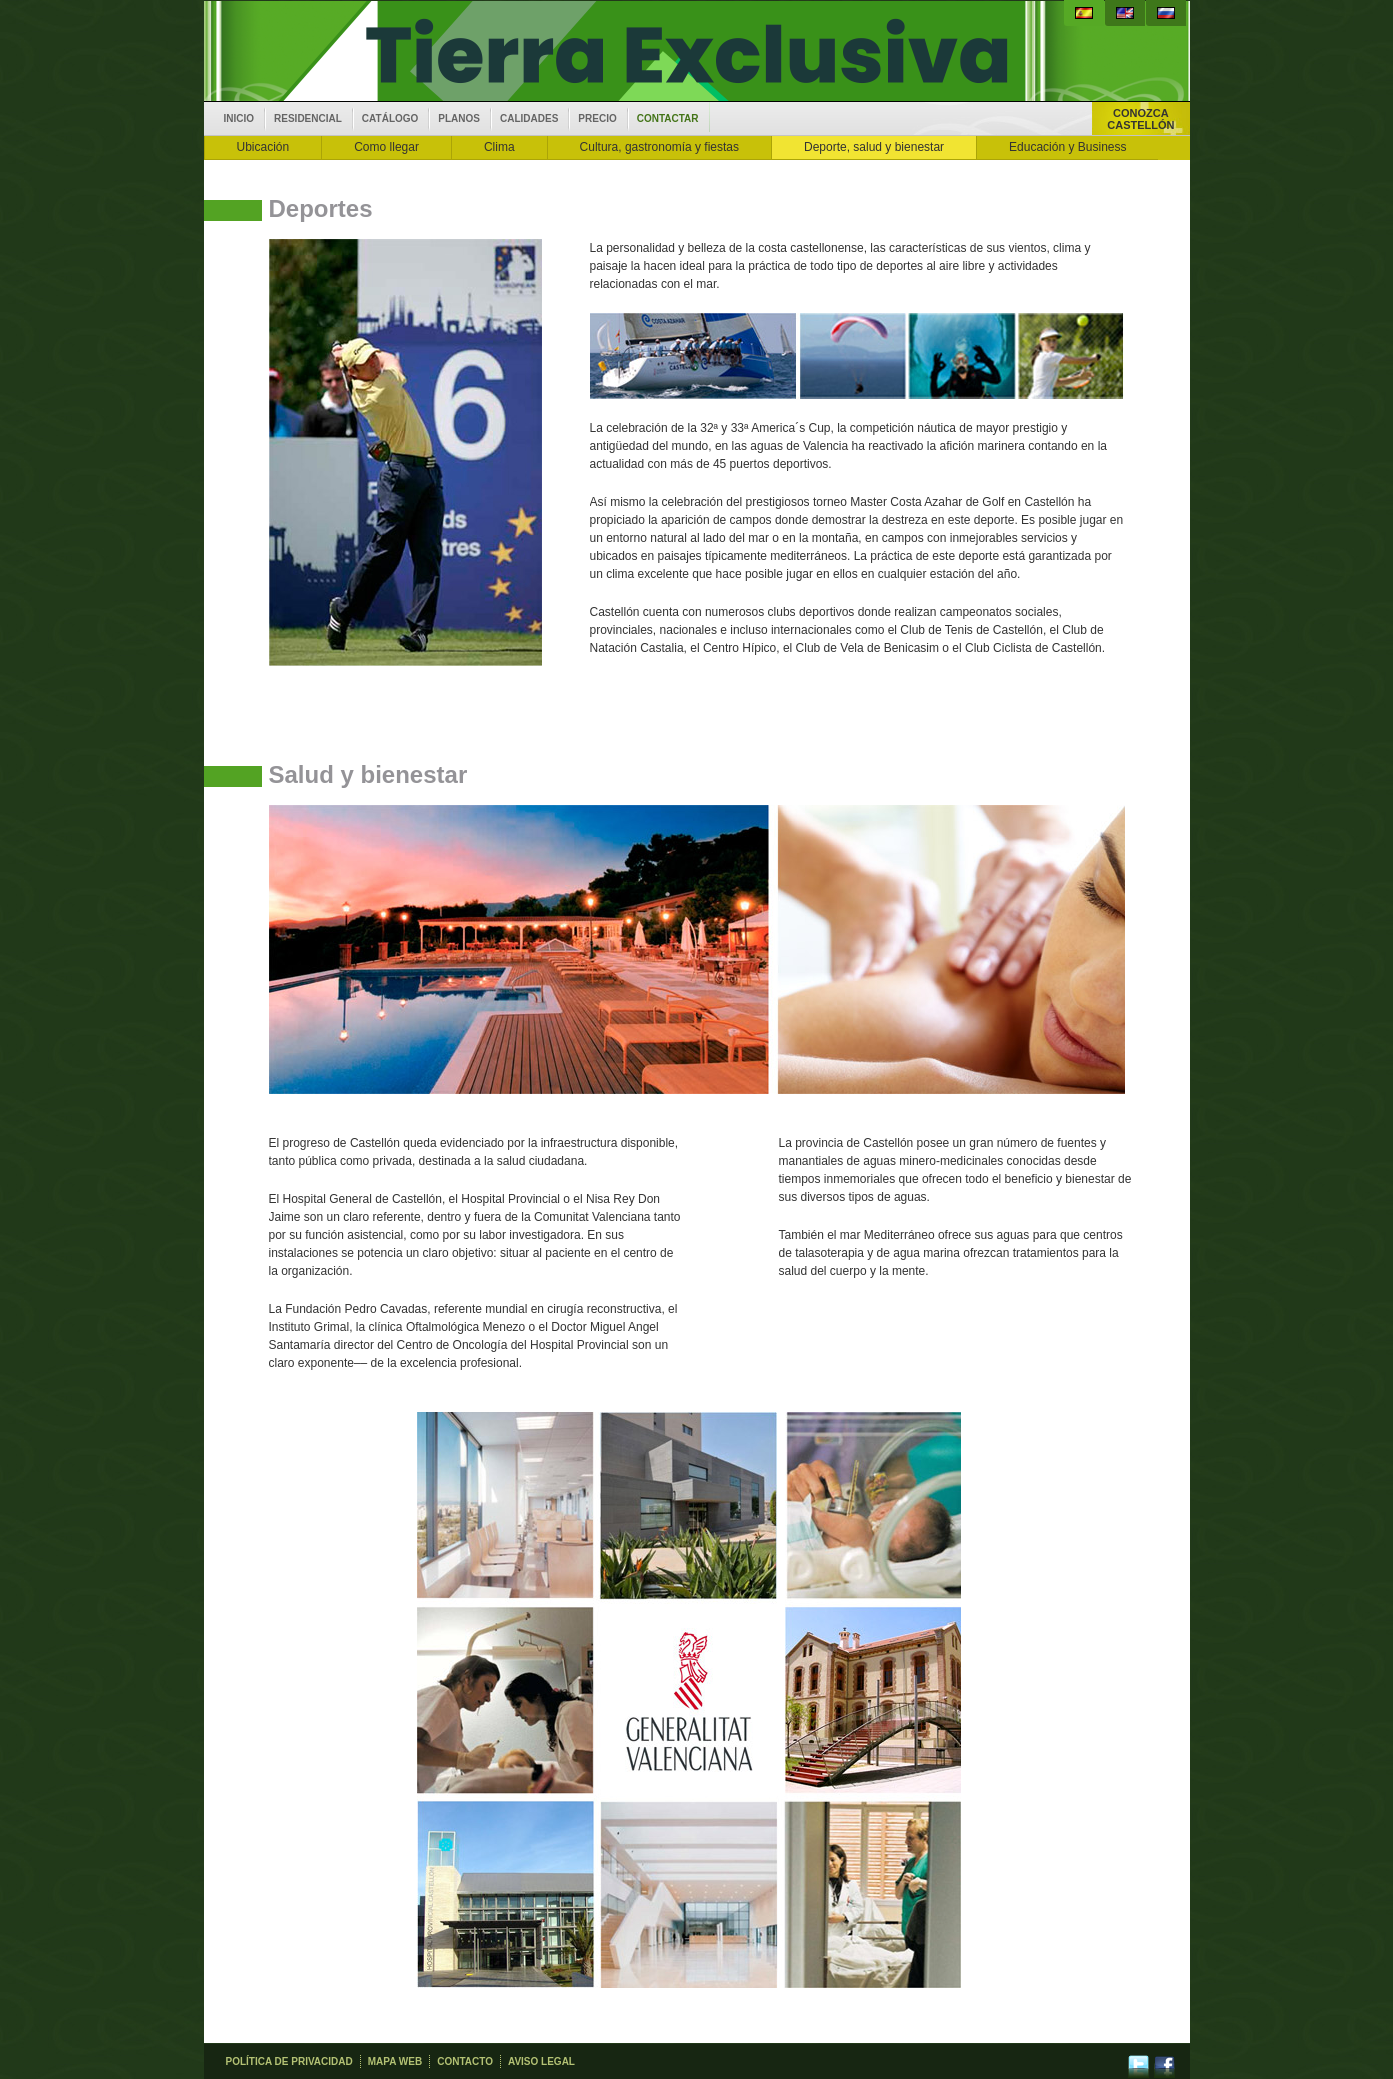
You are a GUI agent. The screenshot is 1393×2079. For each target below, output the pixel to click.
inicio (239, 118)
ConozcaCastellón (1140, 119)
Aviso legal (541, 2061)
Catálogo (390, 118)
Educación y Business (1067, 147)
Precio (597, 118)
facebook (1164, 2062)
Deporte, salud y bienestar (874, 147)
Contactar (668, 118)
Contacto (465, 2061)
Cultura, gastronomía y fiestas (659, 147)
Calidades (529, 118)
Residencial (308, 118)
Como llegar (386, 147)
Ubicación (263, 147)
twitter (1138, 2062)
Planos (459, 118)
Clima (499, 147)
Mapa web (395, 2061)
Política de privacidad (289, 2061)
